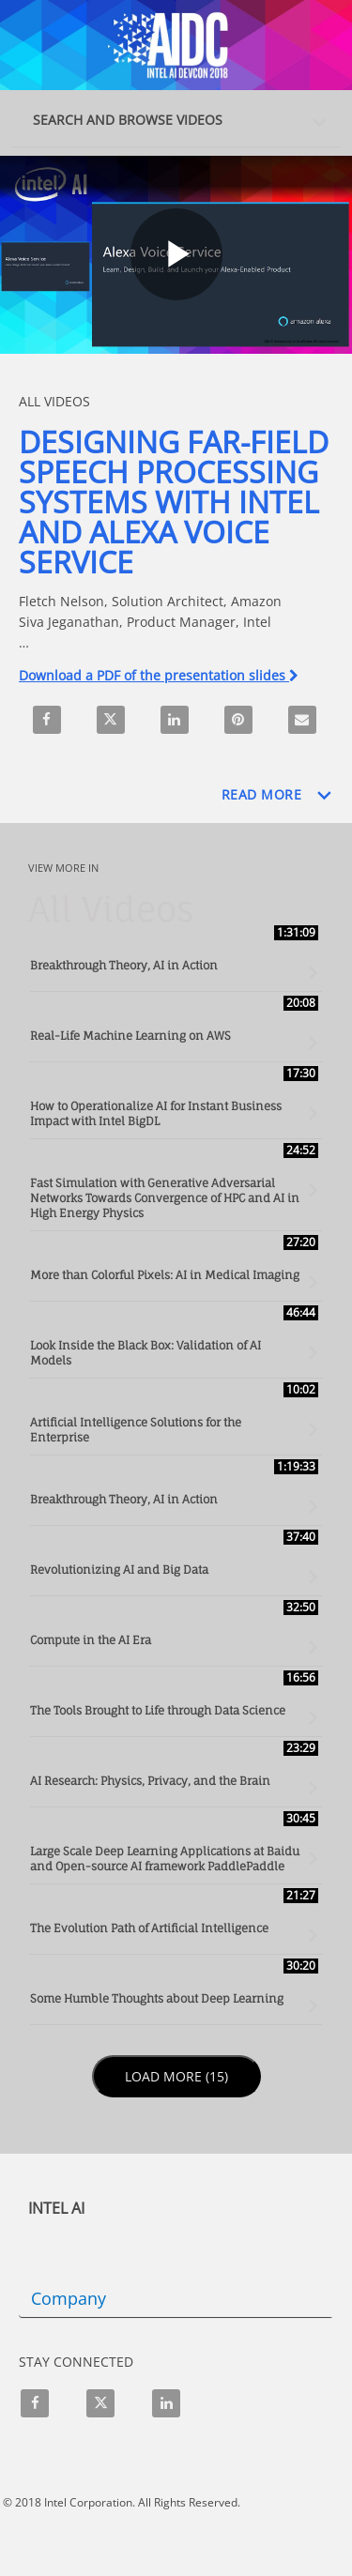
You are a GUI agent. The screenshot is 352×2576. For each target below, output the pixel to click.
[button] (181, 115)
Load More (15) (178, 2075)
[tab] (176, 118)
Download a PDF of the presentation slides (158, 675)
